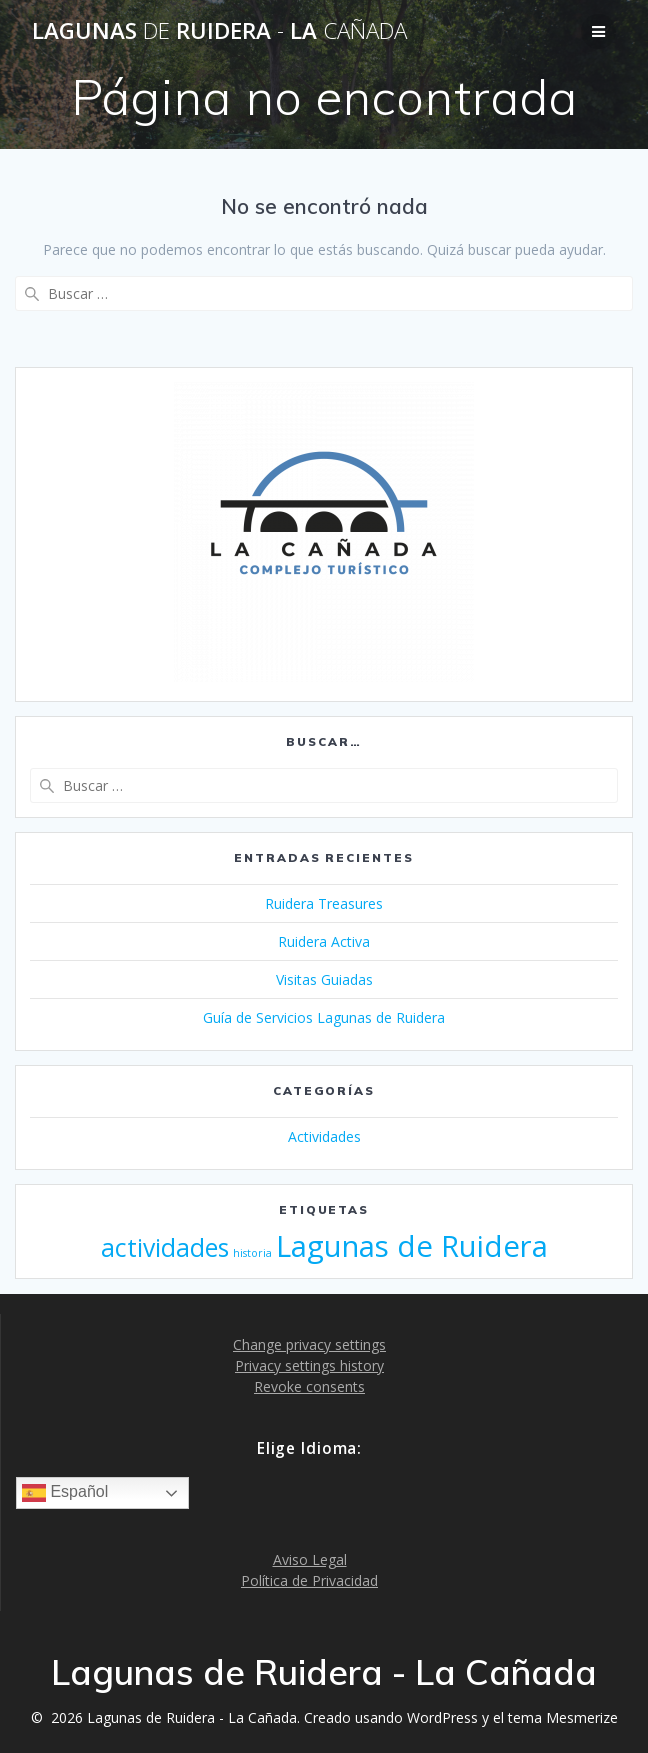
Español (65, 1493)
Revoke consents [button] (309, 1386)
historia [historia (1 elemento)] (252, 1253)
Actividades (324, 1136)
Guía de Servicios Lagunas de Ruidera (324, 1017)
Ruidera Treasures (324, 903)
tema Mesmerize (563, 1717)
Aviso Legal (310, 1559)
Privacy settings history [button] (309, 1365)
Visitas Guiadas (324, 979)
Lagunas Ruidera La (219, 31)
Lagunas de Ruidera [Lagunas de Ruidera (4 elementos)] (412, 1246)
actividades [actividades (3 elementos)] (165, 1247)
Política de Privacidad (309, 1580)
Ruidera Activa (324, 941)
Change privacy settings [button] (309, 1344)
